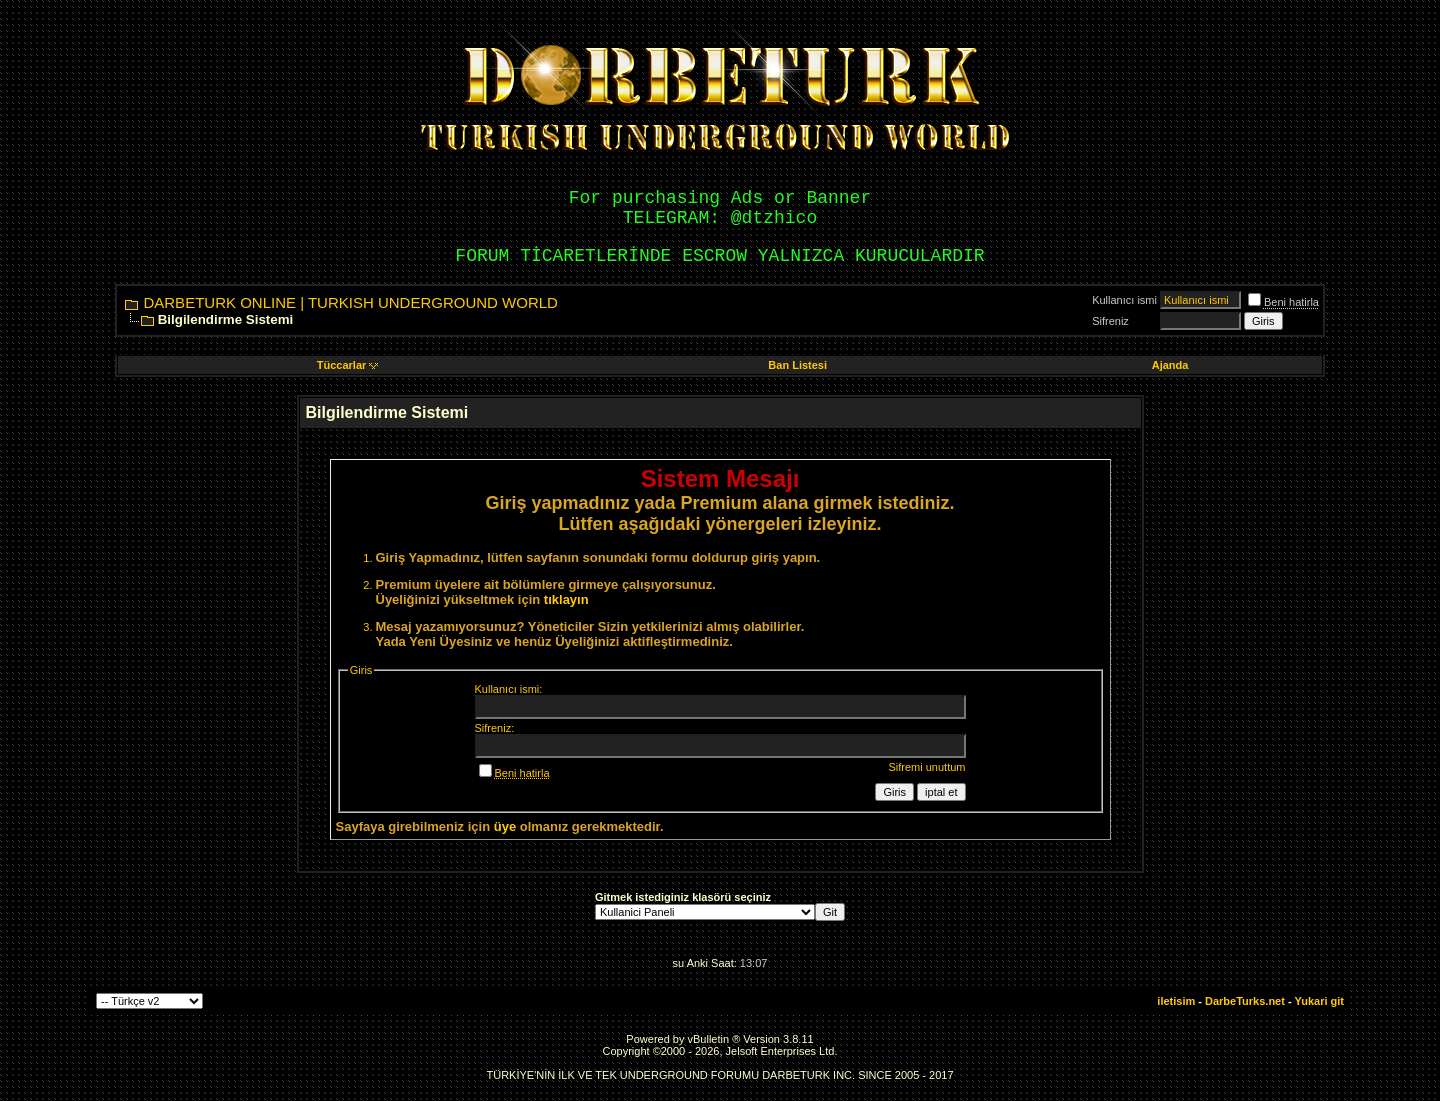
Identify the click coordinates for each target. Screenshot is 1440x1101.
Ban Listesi (797, 365)
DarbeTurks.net (1245, 1001)
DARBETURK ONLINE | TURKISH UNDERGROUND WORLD (350, 302)
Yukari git (1319, 1001)
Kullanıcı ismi (1124, 300)
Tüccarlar (348, 365)
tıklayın (566, 599)
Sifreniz (1110, 321)
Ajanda (1170, 365)
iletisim (1176, 1001)
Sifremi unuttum (926, 767)
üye (505, 826)
